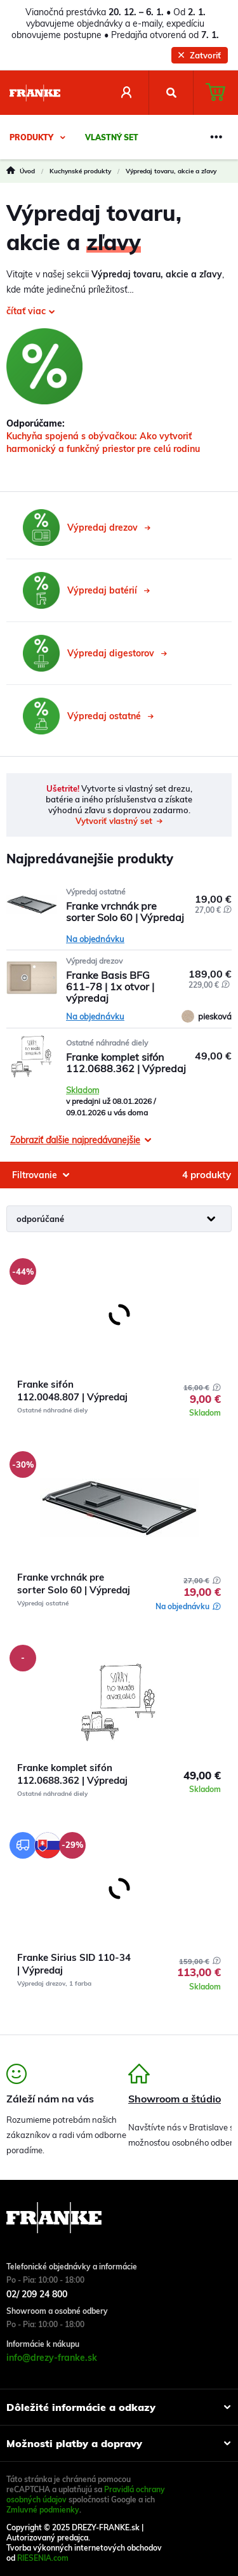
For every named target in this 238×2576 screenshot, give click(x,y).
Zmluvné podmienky (42, 2509)
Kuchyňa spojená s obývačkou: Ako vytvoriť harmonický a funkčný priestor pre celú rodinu (103, 442)
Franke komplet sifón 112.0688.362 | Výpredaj (72, 1774)
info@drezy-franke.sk (51, 2357)
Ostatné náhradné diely (107, 1042)
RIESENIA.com (43, 2558)
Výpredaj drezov (94, 961)
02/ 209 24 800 (36, 2294)
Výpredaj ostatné (96, 891)
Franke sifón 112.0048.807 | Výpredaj (72, 1390)
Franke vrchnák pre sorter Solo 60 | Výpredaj (73, 1583)
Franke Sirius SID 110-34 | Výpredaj (74, 1963)
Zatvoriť (199, 55)
